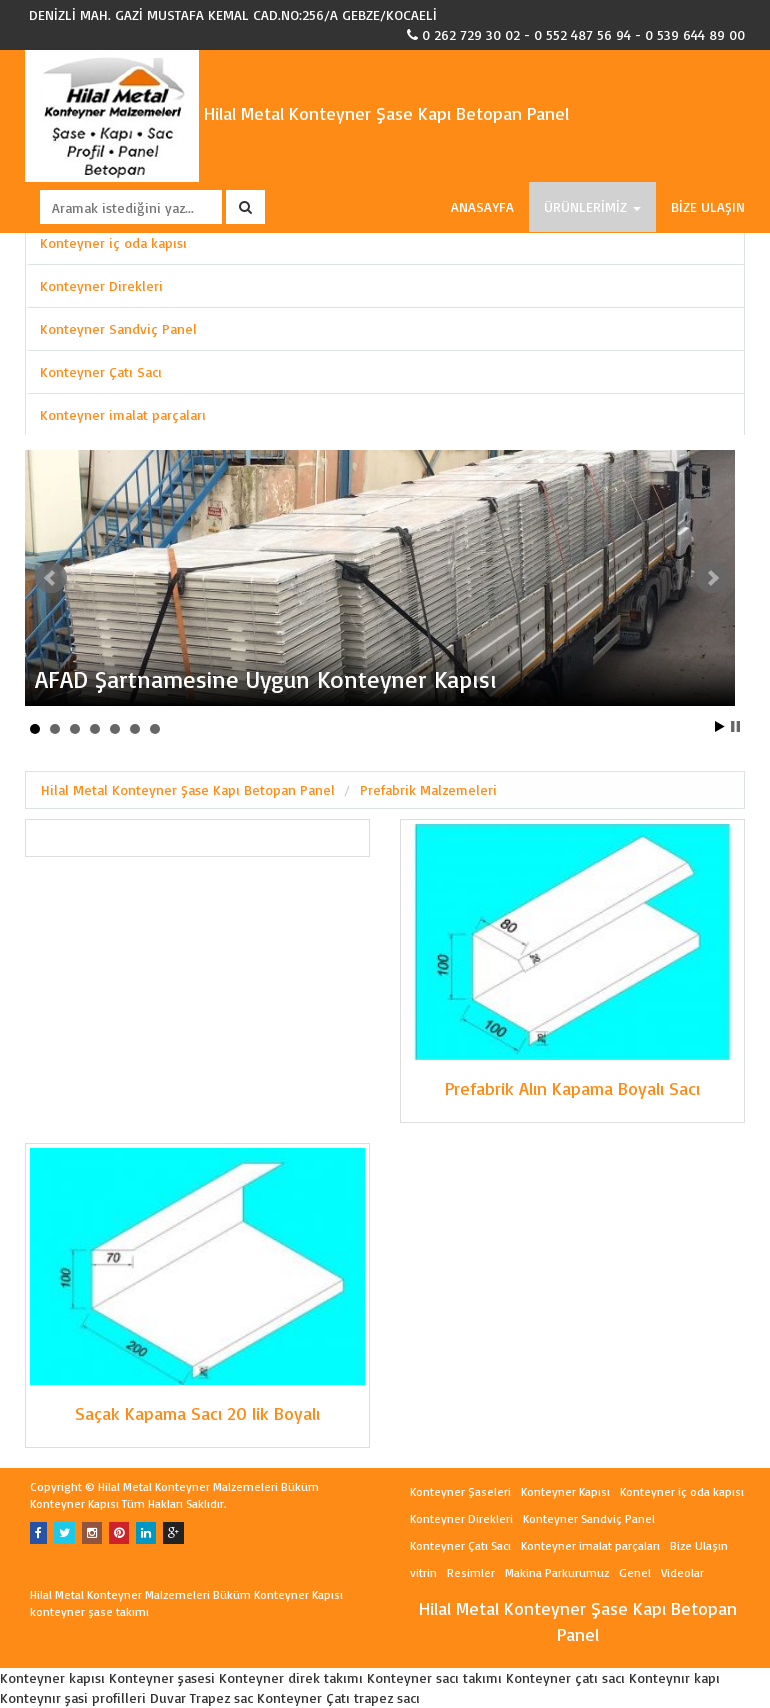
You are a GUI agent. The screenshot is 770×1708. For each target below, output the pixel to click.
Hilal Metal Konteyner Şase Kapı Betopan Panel (297, 113)
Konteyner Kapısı (565, 1491)
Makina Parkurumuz (557, 1572)
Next (712, 578)
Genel (635, 1572)
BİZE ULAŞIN (708, 206)
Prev (51, 578)
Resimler (471, 1572)
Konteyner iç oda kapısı (113, 242)
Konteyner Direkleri (101, 285)
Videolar (682, 1572)
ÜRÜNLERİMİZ (592, 206)
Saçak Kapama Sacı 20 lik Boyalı (197, 1413)
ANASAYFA (482, 206)
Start (720, 726)
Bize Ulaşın (699, 1545)
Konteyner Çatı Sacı (101, 371)
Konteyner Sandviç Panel (118, 328)
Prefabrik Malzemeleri (428, 789)
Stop (735, 726)
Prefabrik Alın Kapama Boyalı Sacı (572, 1088)
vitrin (423, 1572)
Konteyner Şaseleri (460, 1491)
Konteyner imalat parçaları (123, 414)
